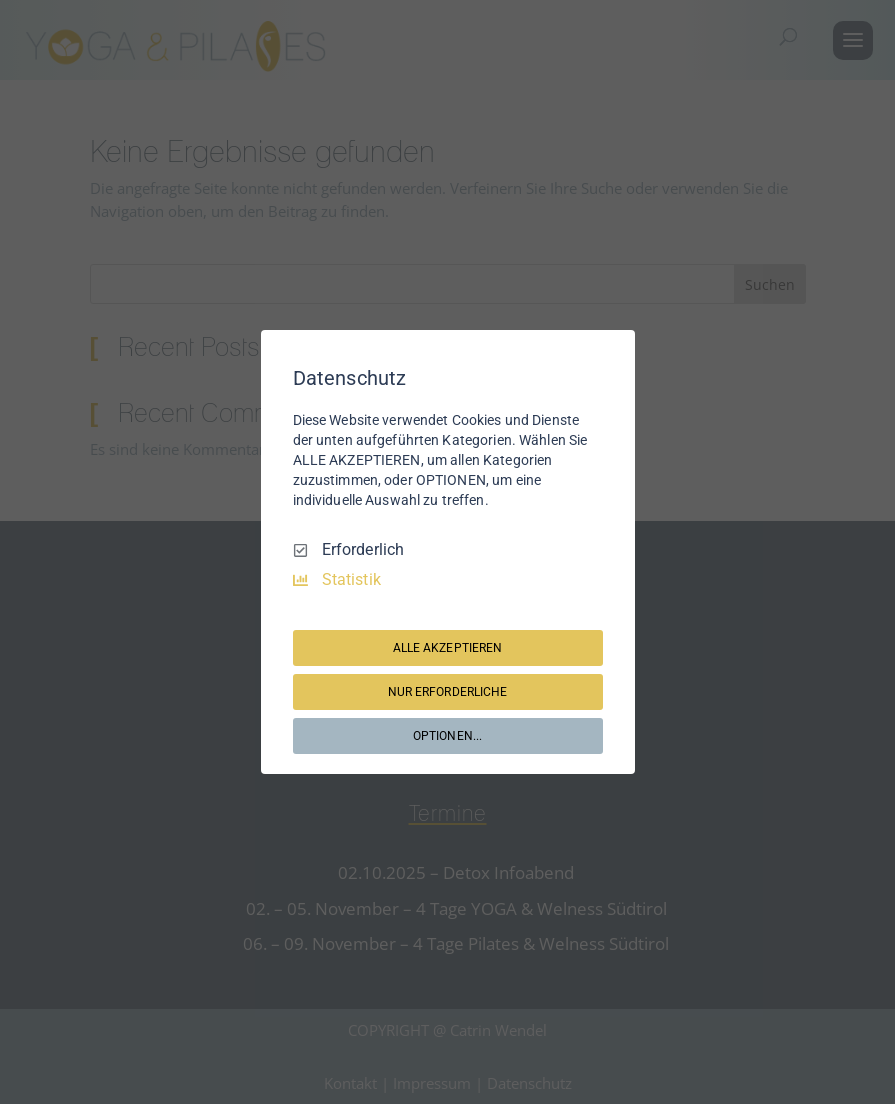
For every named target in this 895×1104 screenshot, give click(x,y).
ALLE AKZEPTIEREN (448, 648)
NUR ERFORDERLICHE (448, 692)
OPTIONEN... (447, 736)
